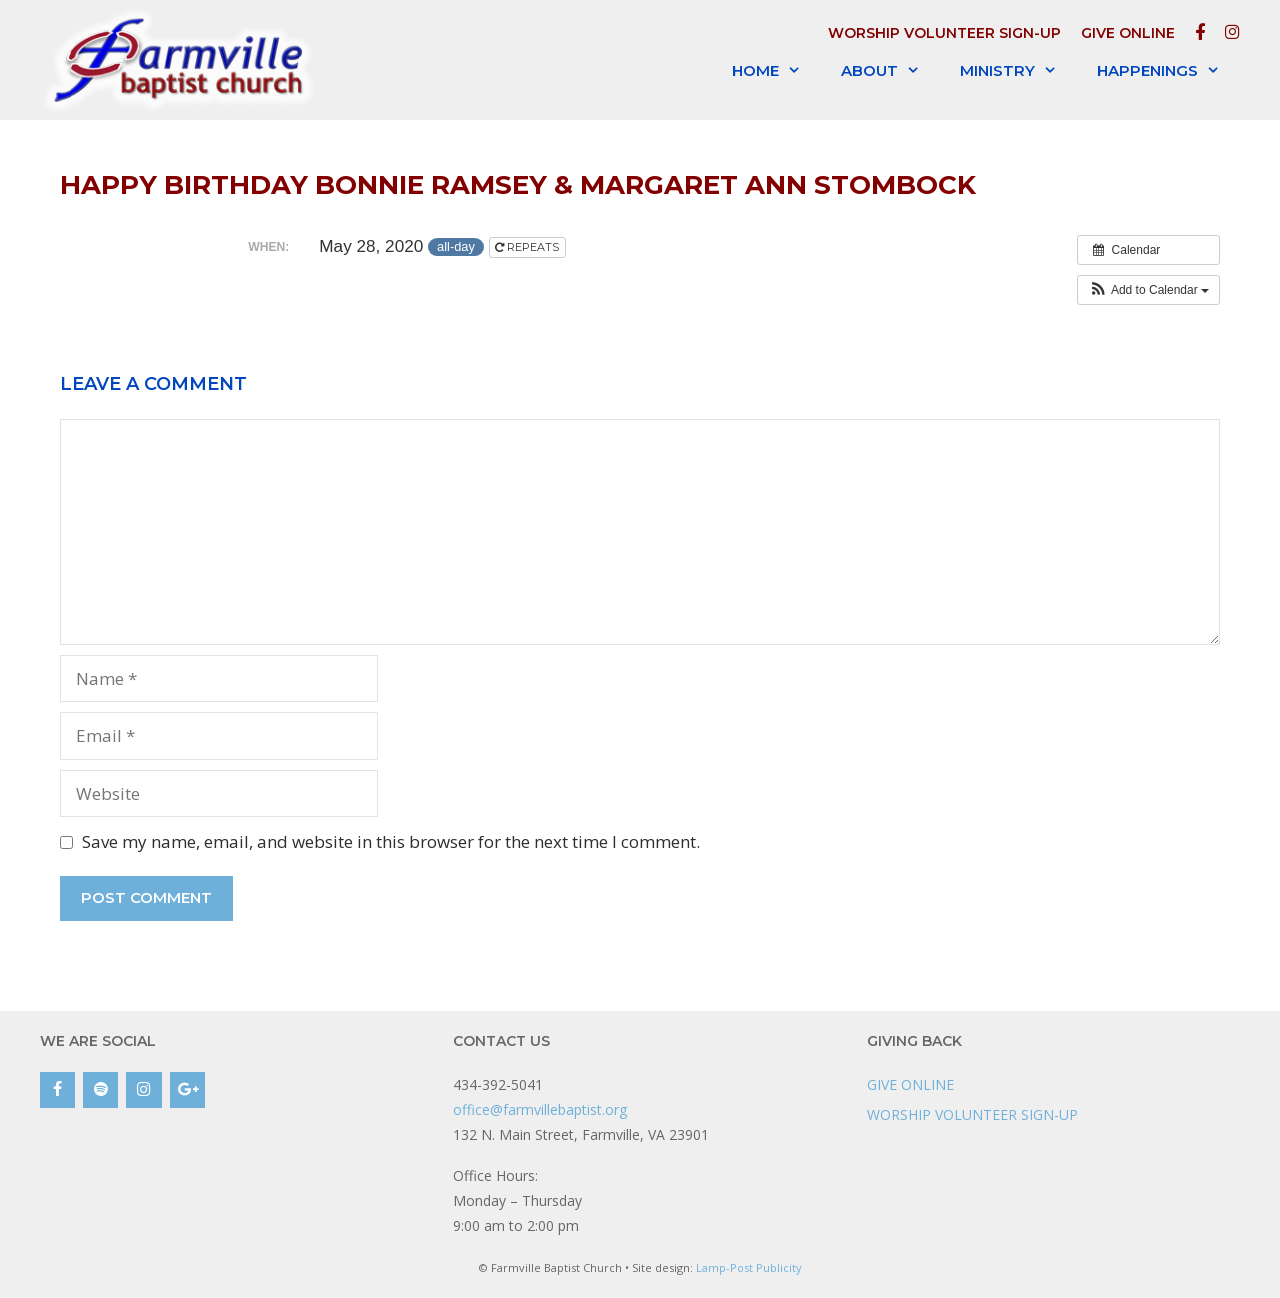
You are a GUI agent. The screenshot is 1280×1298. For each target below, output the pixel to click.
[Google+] (187, 1090)
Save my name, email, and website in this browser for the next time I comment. (391, 841)
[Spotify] (100, 1090)
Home (776, 71)
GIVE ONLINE (1128, 33)
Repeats (528, 247)
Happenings (1168, 71)
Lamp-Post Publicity (749, 1267)
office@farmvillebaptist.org (540, 1109)
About (890, 71)
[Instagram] (143, 1090)
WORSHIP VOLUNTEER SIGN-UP (944, 33)
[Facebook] (57, 1090)
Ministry (1018, 71)
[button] (1148, 290)
